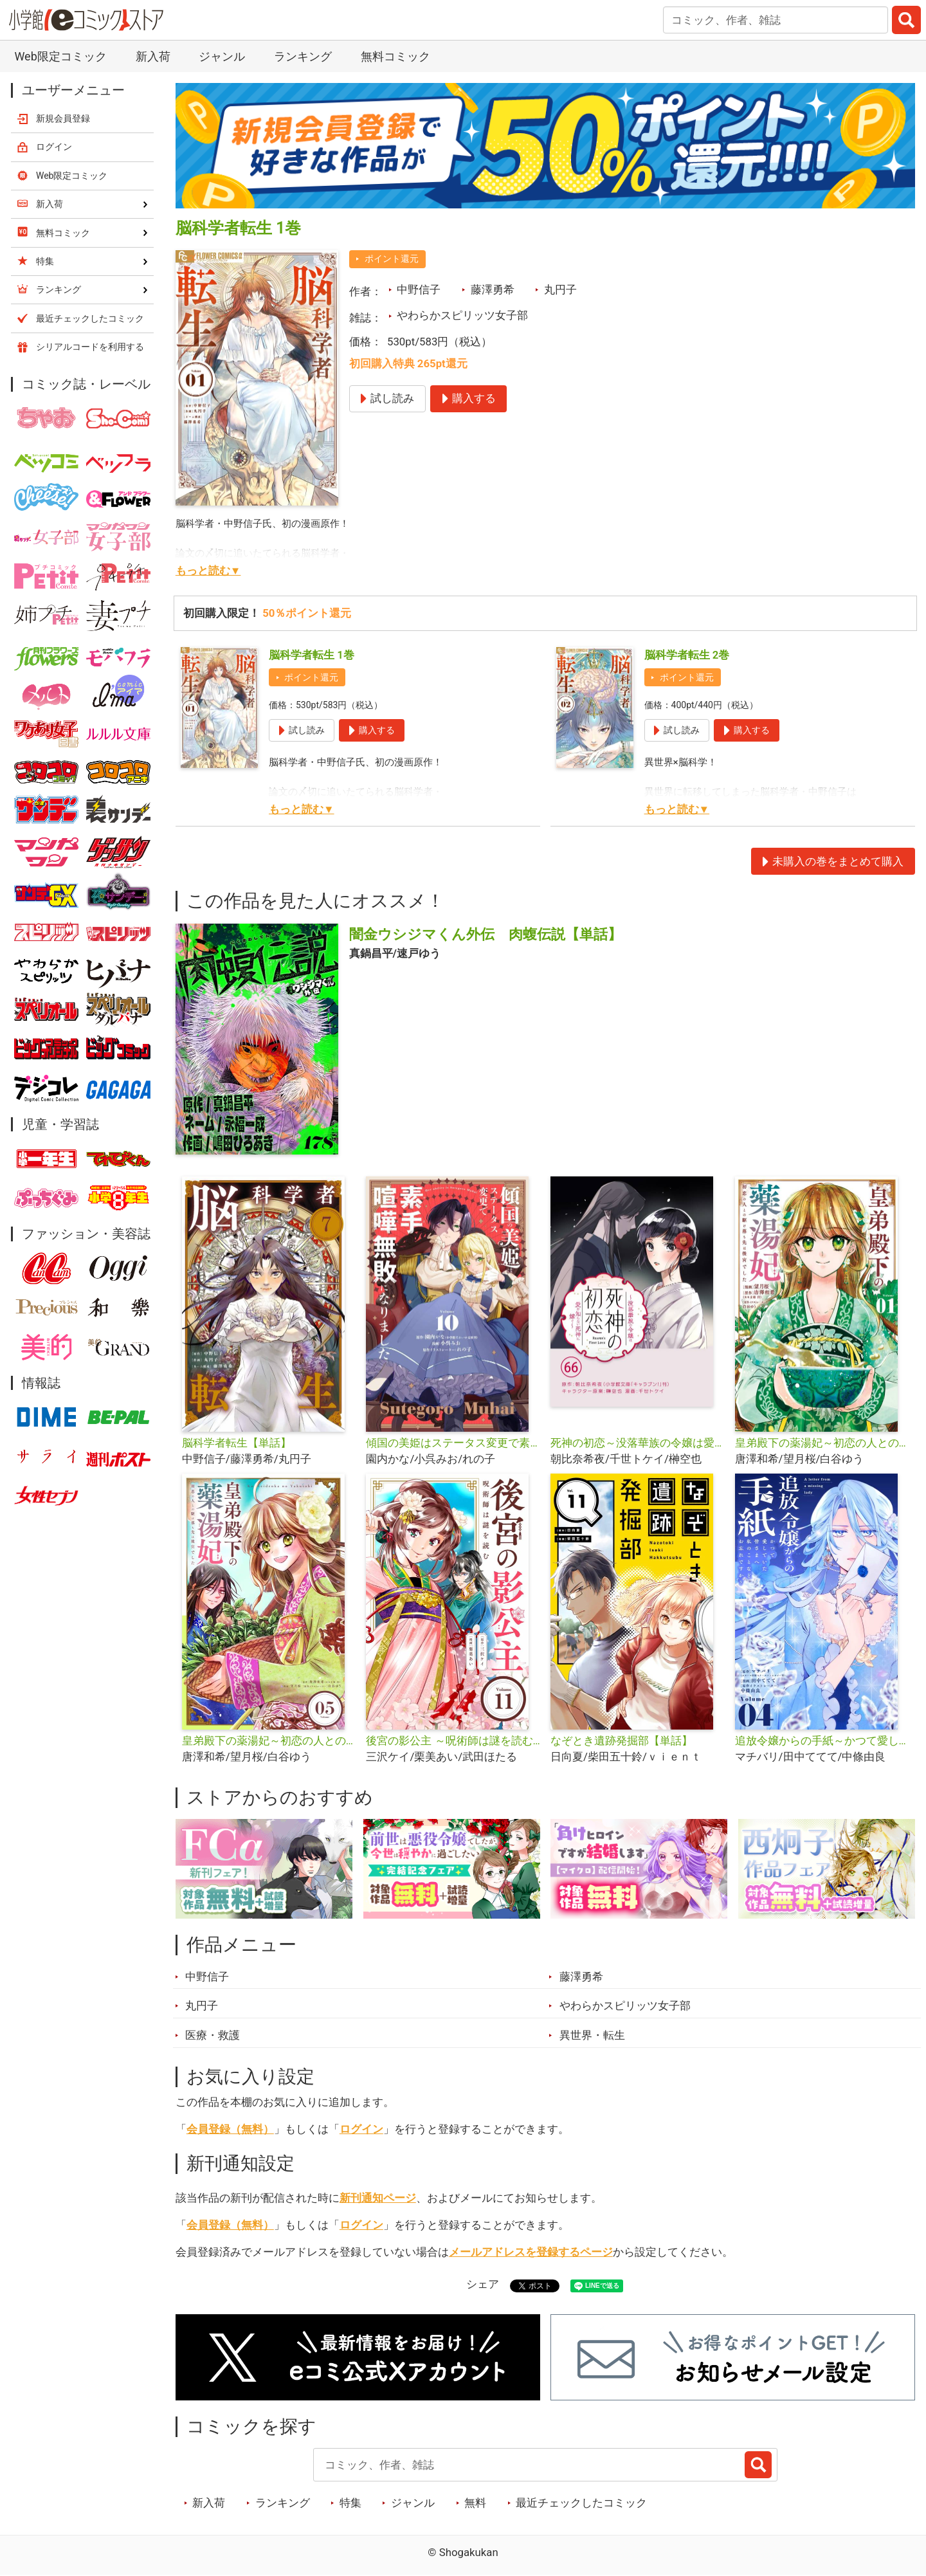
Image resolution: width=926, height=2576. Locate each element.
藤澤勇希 (492, 289)
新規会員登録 (63, 118)
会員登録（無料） (230, 2129)
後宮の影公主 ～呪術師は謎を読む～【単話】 (453, 1740)
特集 (350, 2502)
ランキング (303, 56)
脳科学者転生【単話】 (236, 1442)
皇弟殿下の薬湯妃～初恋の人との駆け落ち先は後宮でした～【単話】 (269, 1740)
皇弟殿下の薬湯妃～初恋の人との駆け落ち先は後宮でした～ (822, 1442)
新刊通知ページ (378, 2197)
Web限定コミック (60, 56)
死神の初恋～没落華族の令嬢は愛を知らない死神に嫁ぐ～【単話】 (637, 1442)
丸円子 (560, 289)
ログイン (361, 2129)
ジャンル (222, 56)
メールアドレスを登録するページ (531, 2251)
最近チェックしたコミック (581, 2502)
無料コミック (395, 56)
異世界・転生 (592, 2035)
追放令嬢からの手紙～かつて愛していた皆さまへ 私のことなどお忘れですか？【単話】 (822, 1740)
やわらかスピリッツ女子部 (462, 315)
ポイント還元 (392, 258)
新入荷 (153, 56)
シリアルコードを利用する (90, 347)
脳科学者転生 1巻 (311, 654)
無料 (475, 2502)
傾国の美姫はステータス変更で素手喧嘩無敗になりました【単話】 (453, 1442)
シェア (482, 2284)
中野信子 (418, 289)
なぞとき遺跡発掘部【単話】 (621, 1740)
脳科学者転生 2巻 (687, 654)
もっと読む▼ (208, 570)
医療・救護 (212, 2035)
